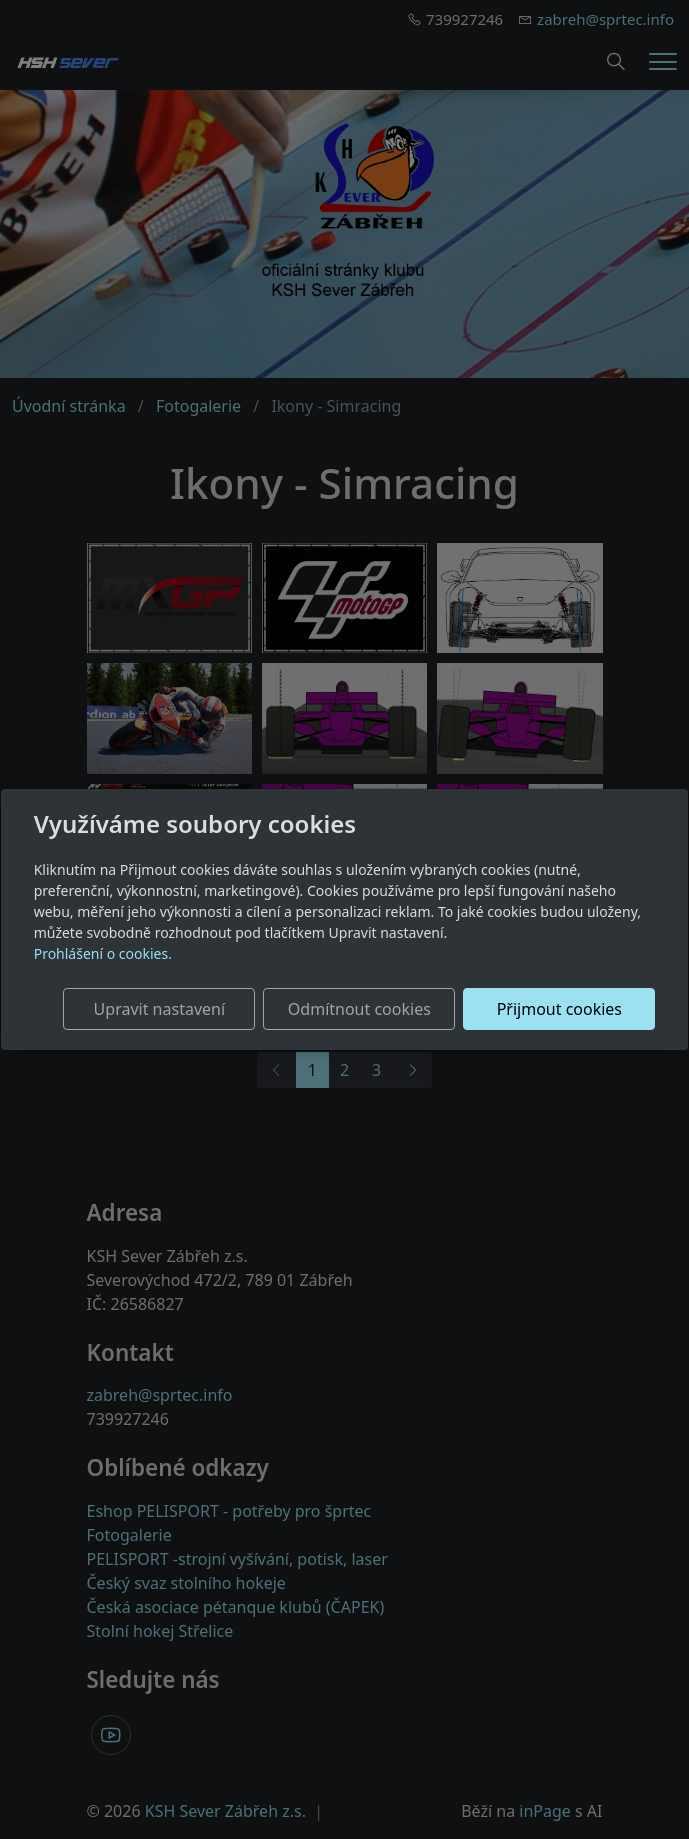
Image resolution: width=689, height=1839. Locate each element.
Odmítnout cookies (359, 1009)
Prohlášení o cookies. (103, 953)
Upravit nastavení (159, 1009)
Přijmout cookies (559, 1009)
